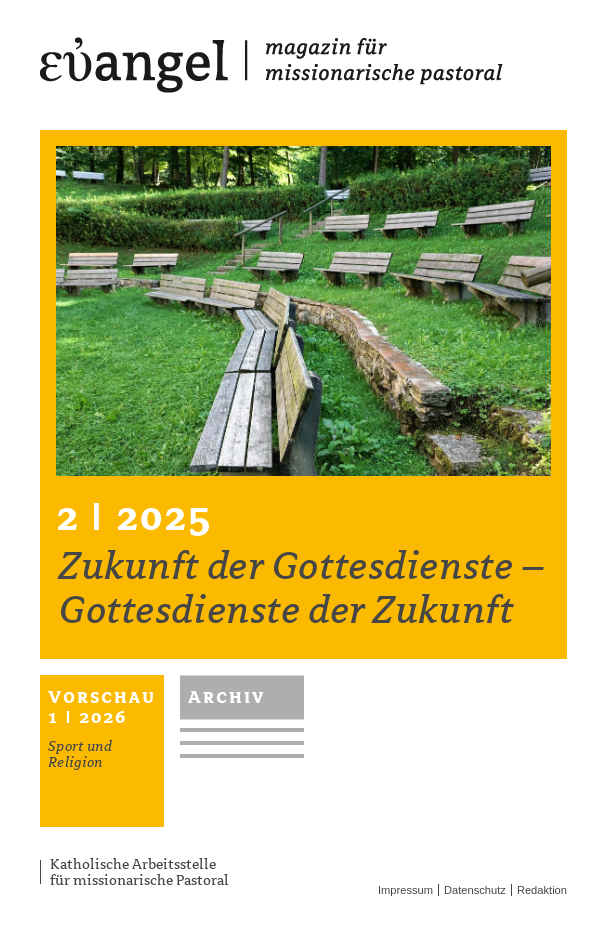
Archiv (227, 697)
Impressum (405, 890)
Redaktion (542, 890)
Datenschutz (475, 890)
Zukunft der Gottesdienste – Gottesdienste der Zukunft (302, 588)
